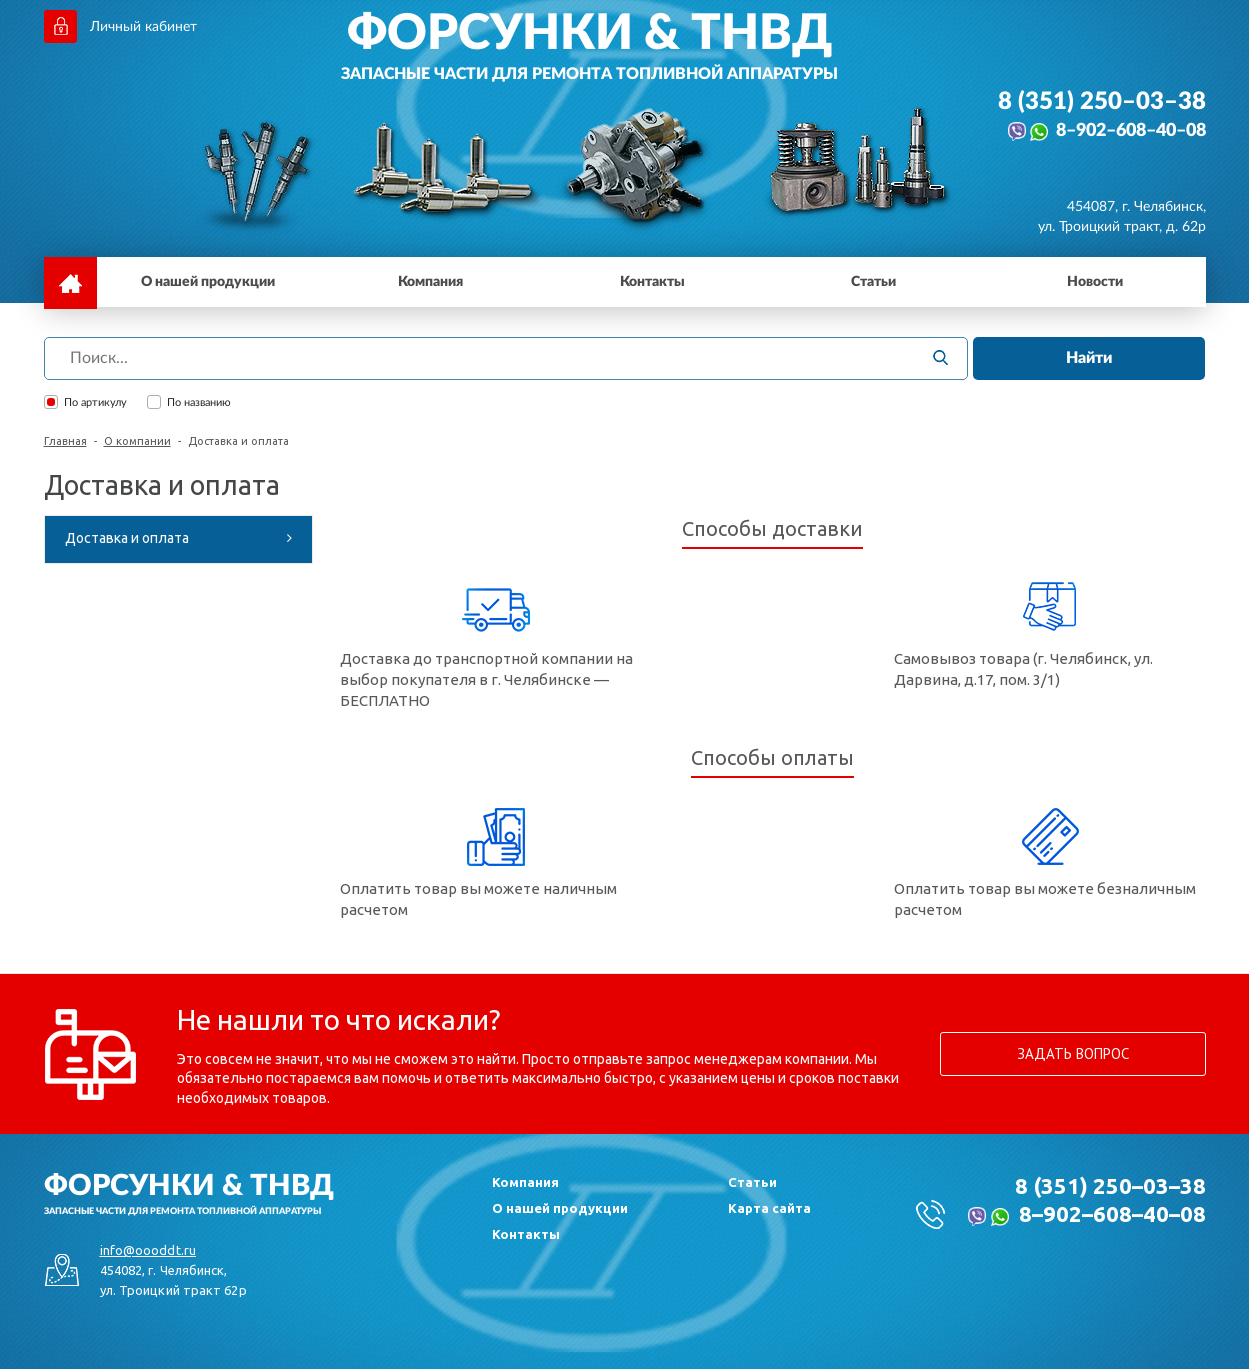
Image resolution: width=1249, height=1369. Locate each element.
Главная (65, 441)
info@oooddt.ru (148, 1250)
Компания (525, 1182)
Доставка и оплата (127, 538)
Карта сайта (769, 1208)
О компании (137, 441)
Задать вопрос (1073, 1053)
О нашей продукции (560, 1208)
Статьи (752, 1182)
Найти (1089, 358)
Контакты (526, 1234)
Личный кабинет (143, 27)
